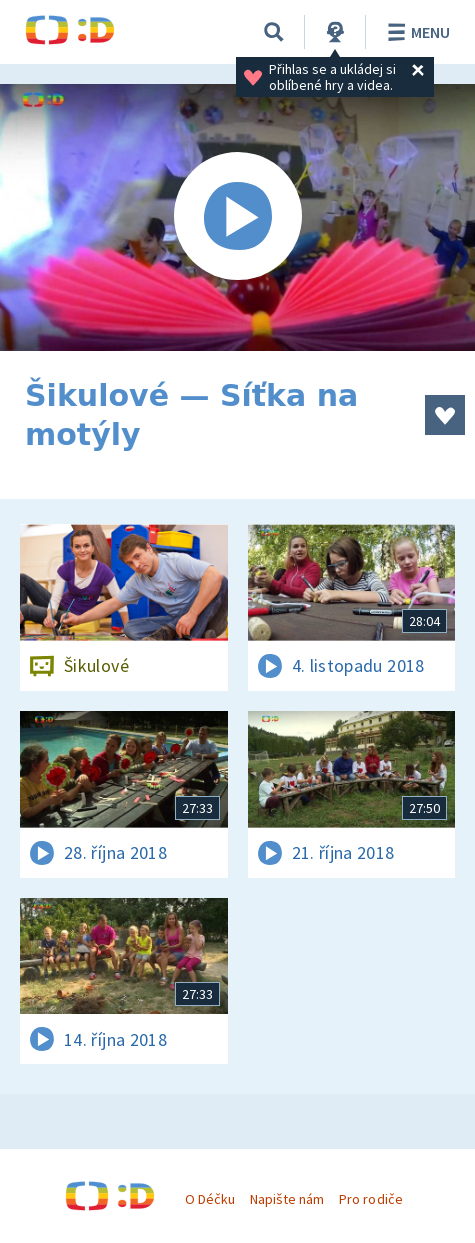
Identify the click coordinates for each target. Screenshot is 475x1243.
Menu (415, 32)
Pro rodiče (370, 1199)
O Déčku (210, 1199)
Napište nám (287, 1199)
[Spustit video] (237, 217)
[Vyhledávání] (274, 32)
